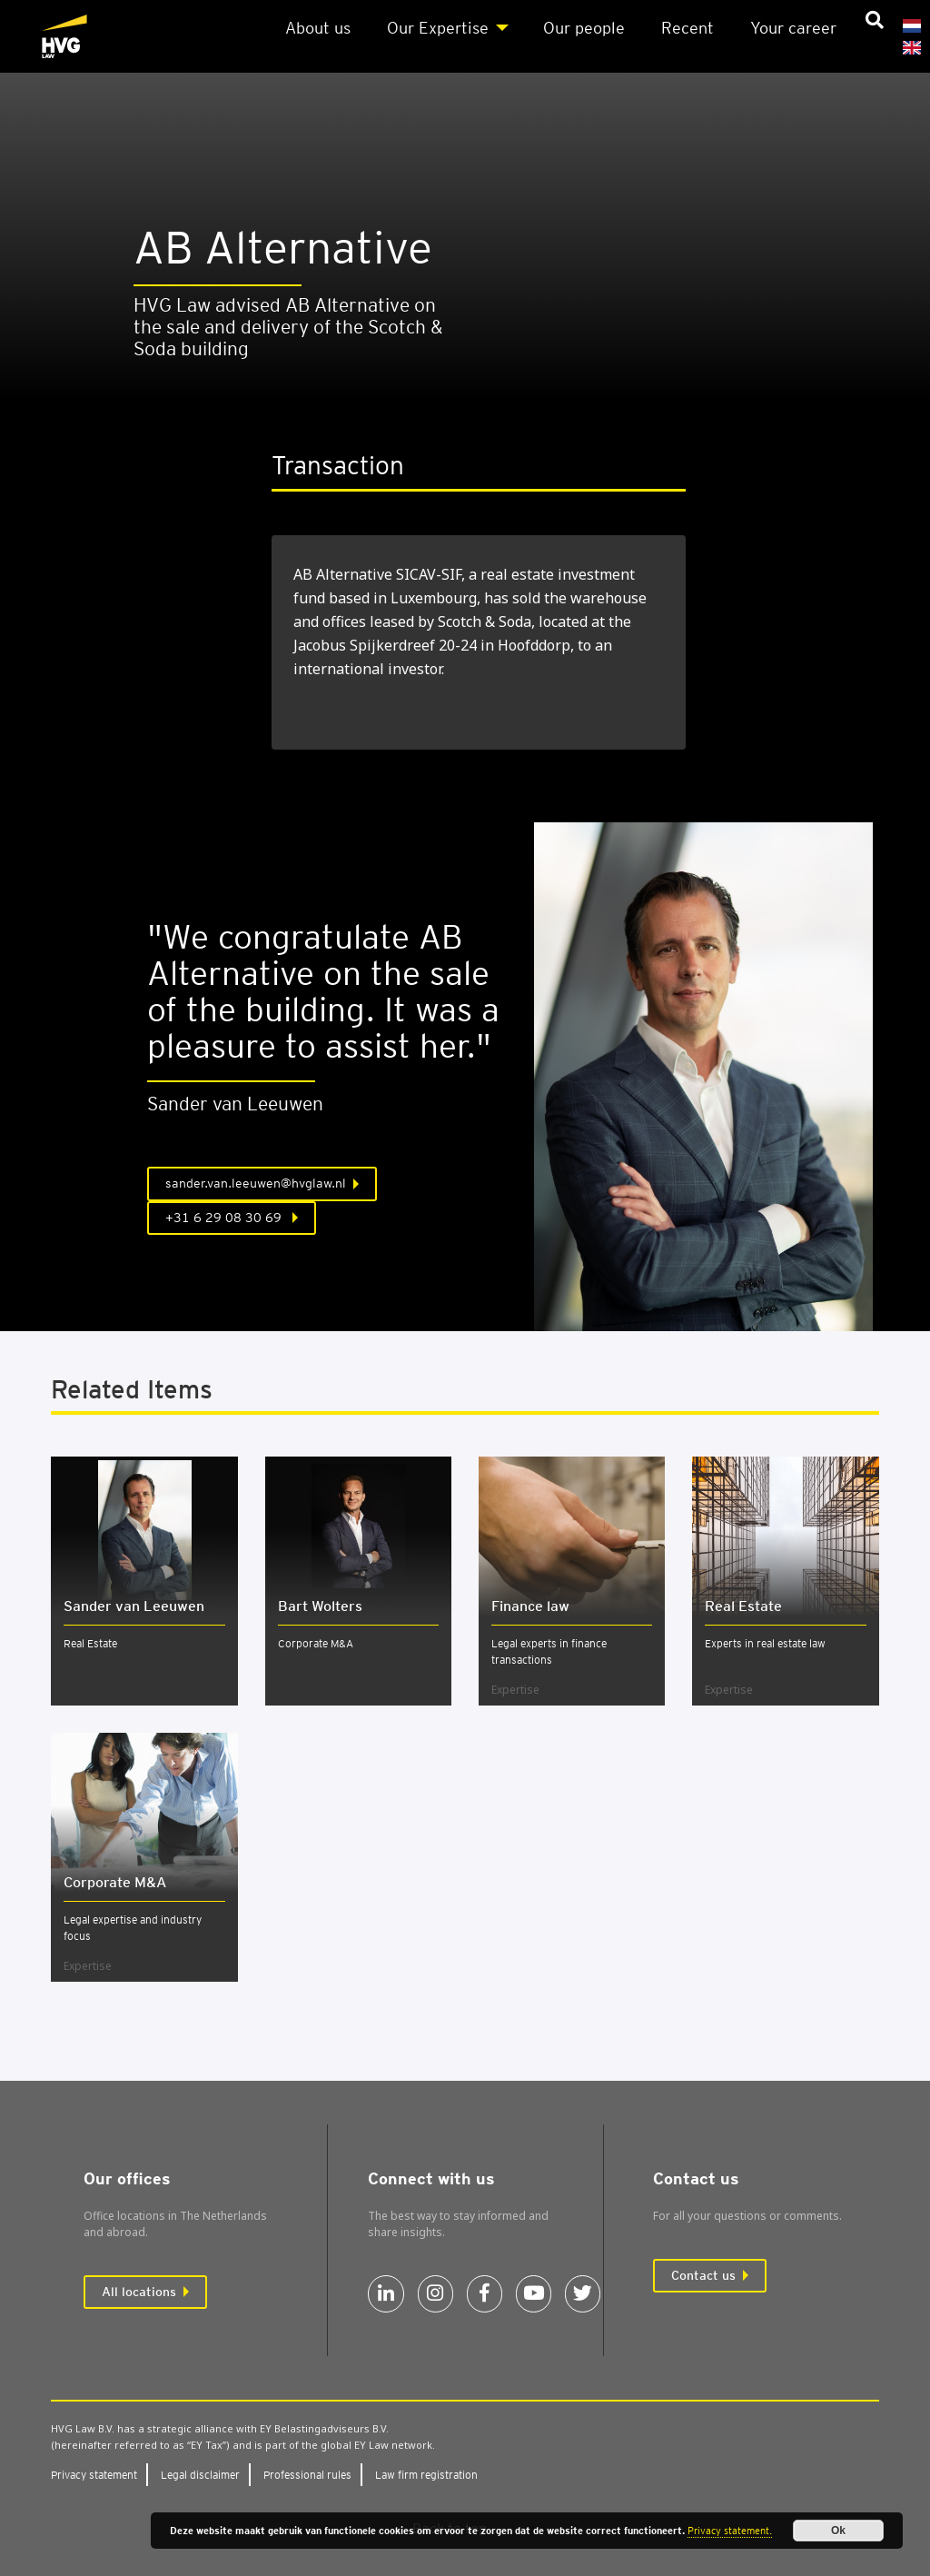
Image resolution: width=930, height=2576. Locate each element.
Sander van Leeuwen (134, 1606)
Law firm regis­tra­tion (426, 2475)
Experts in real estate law (765, 1643)
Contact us (703, 2275)
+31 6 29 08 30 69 (225, 1217)
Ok (838, 2530)
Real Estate (90, 1643)
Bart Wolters (320, 1606)
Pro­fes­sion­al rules (307, 2475)
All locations (139, 2291)
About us (318, 27)
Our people (584, 27)
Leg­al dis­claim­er (200, 2475)
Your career (793, 27)
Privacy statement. (730, 2530)
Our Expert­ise (438, 27)
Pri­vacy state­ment (94, 2475)
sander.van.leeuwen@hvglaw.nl (255, 1183)
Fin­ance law (530, 1606)
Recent (687, 27)
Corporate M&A (315, 1643)
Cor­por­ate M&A (115, 1882)
